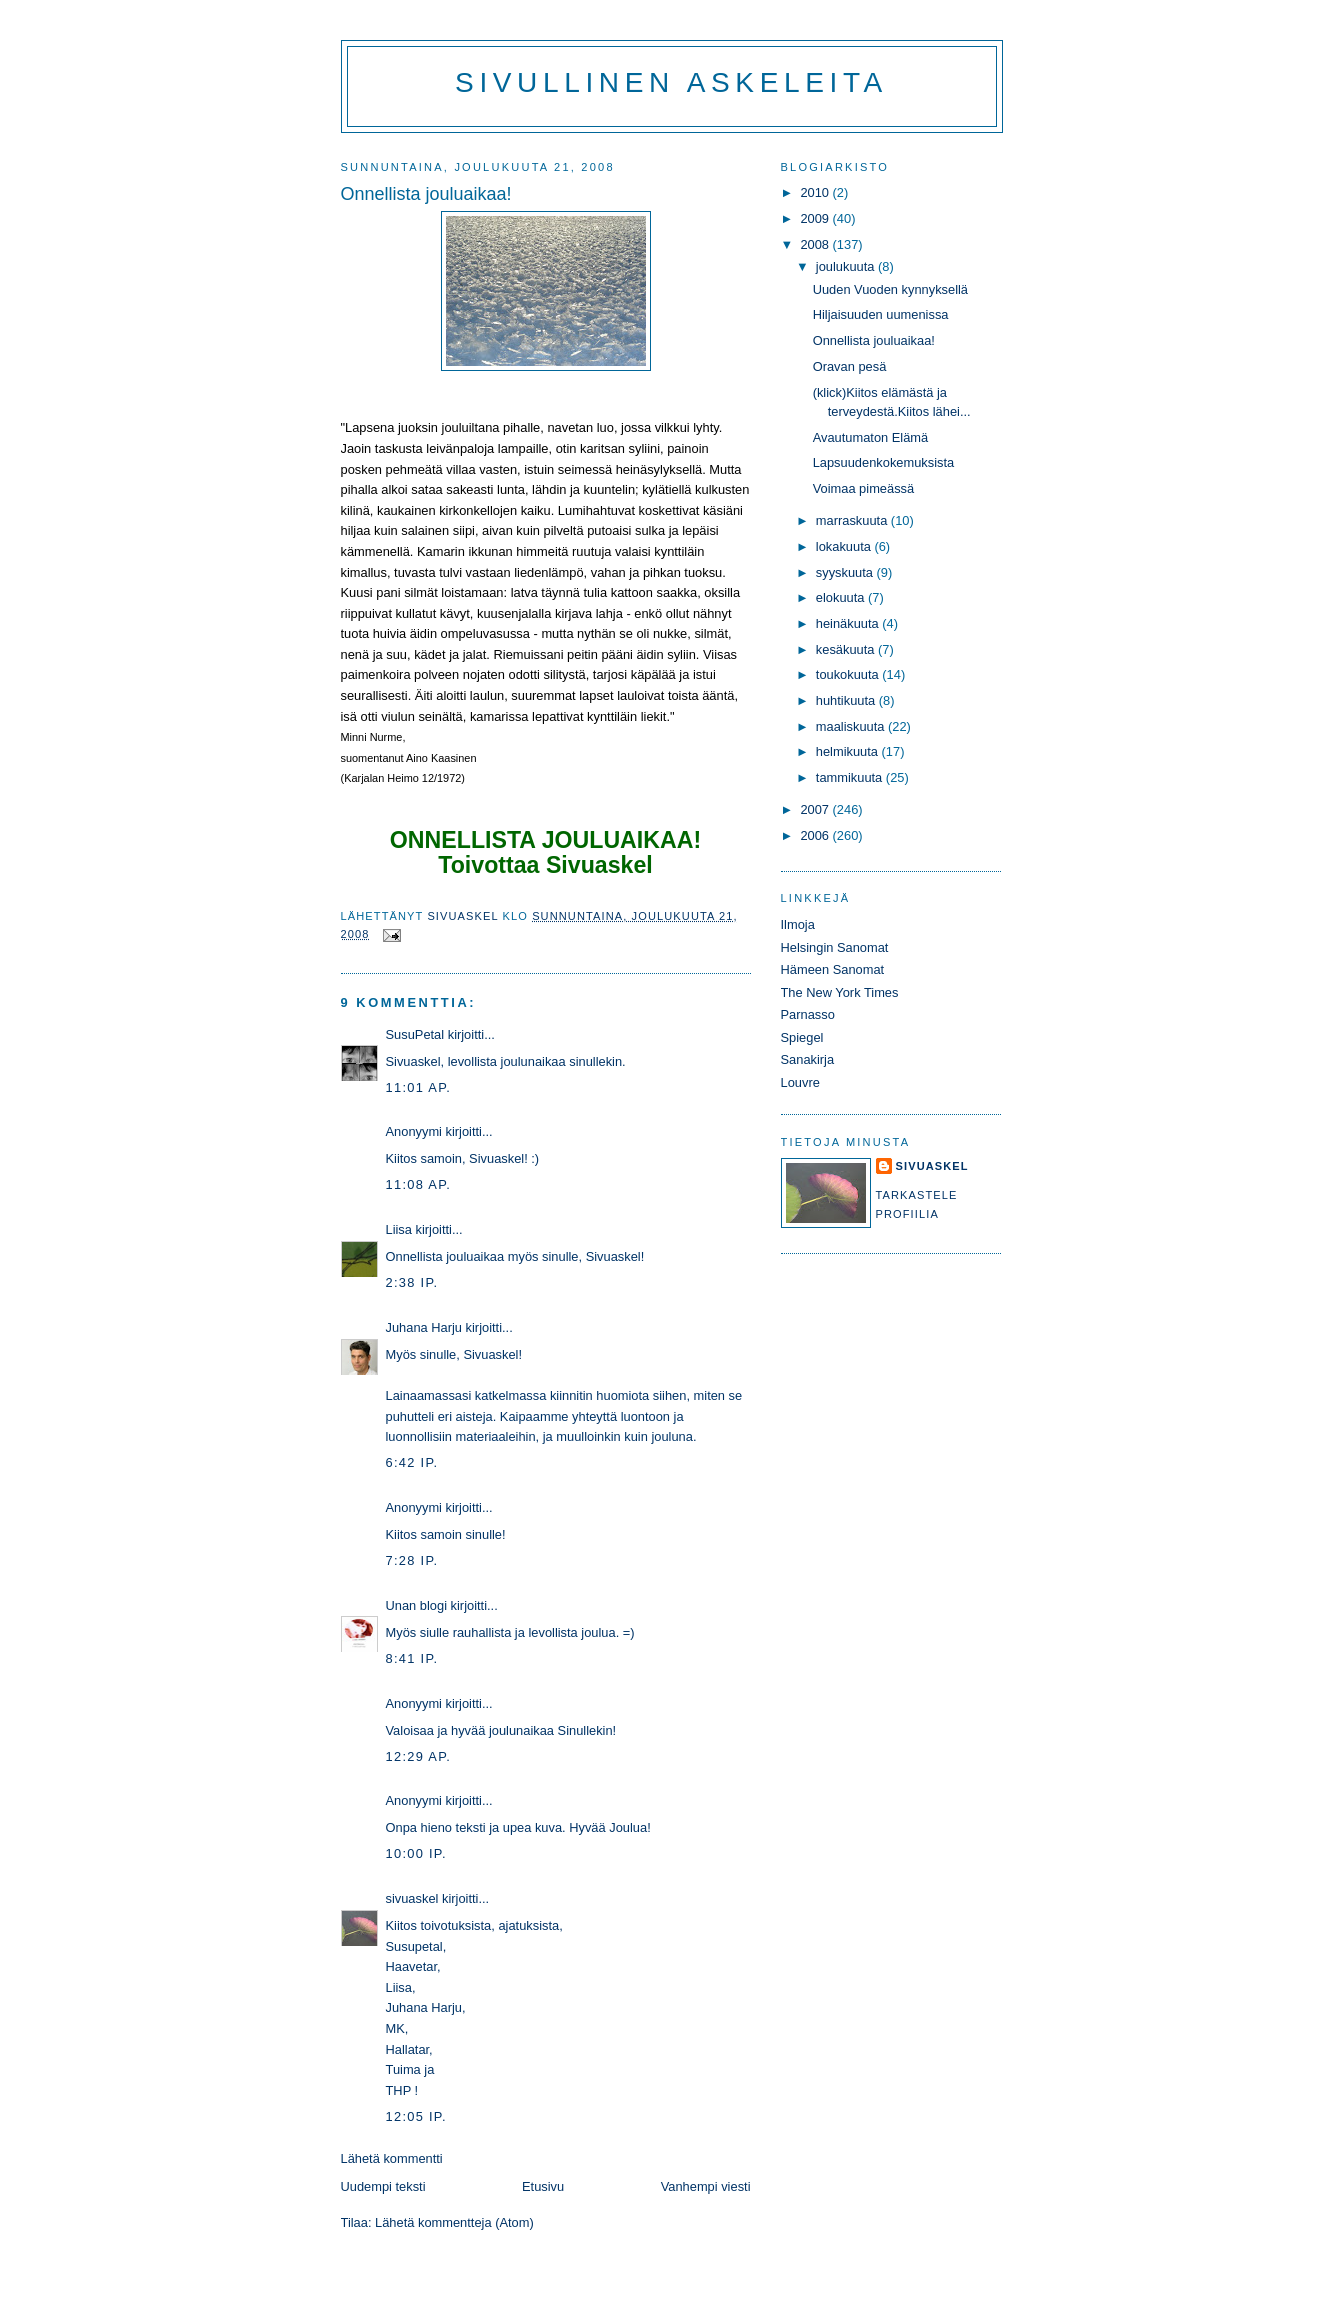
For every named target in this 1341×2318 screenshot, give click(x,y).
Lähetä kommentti (392, 2158)
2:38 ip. (412, 1282)
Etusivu (543, 2186)
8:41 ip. (412, 1658)
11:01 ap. (419, 1087)
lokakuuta (845, 546)
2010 (816, 192)
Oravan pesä (850, 366)
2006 (816, 835)
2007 (816, 809)
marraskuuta (853, 520)
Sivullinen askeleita (671, 82)
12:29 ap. (419, 1756)
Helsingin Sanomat (835, 947)
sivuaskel (412, 1898)
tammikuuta (851, 777)
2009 (816, 218)
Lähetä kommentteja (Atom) (454, 2222)
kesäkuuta (847, 649)
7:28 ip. (412, 1560)
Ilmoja (798, 924)
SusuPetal (415, 1034)
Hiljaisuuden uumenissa (881, 314)
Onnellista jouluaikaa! (874, 340)
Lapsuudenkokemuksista (884, 462)
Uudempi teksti (383, 2186)
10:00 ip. (416, 1853)
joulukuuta (847, 266)
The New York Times (840, 992)
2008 (816, 244)
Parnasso (808, 1014)
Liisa (399, 1229)
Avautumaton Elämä (871, 437)
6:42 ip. (412, 1462)
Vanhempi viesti (706, 2186)
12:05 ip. (416, 2116)
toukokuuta (849, 674)
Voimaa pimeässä (864, 488)
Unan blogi (418, 1605)
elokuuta (842, 597)
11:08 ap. (419, 1184)
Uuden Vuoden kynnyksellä (890, 289)
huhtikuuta (847, 700)
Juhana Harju (424, 1327)
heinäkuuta (849, 623)
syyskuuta (846, 572)
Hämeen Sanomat (833, 969)
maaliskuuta (852, 726)
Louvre (800, 1082)
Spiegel (802, 1037)
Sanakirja (808, 1059)
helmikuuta (849, 751)
